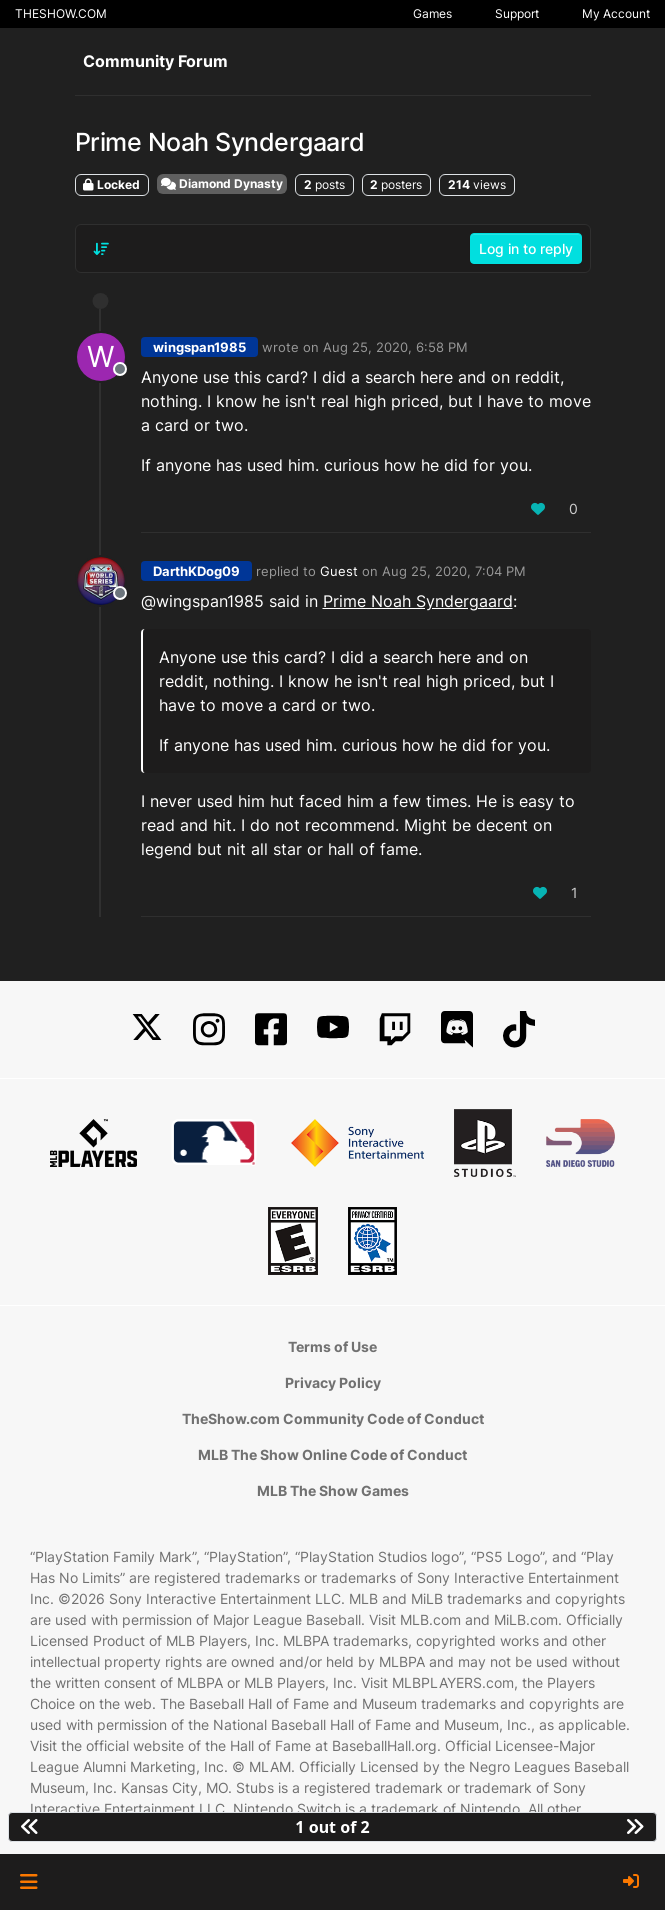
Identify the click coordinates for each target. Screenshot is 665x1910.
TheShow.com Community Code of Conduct (333, 1418)
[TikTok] (519, 1029)
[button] (28, 1882)
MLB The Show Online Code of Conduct (332, 1454)
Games (432, 13)
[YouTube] (333, 1029)
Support (517, 13)
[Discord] (457, 1029)
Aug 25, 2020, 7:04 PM (454, 571)
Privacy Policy (333, 1382)
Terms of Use (332, 1346)
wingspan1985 (199, 347)
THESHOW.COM (61, 13)
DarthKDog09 (196, 571)
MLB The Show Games (333, 1490)
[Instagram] (209, 1029)
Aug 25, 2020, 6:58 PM (395, 347)
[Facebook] (271, 1029)
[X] (147, 1029)
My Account (616, 13)
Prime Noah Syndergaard (418, 601)
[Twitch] (395, 1029)
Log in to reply (526, 248)
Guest (339, 571)
